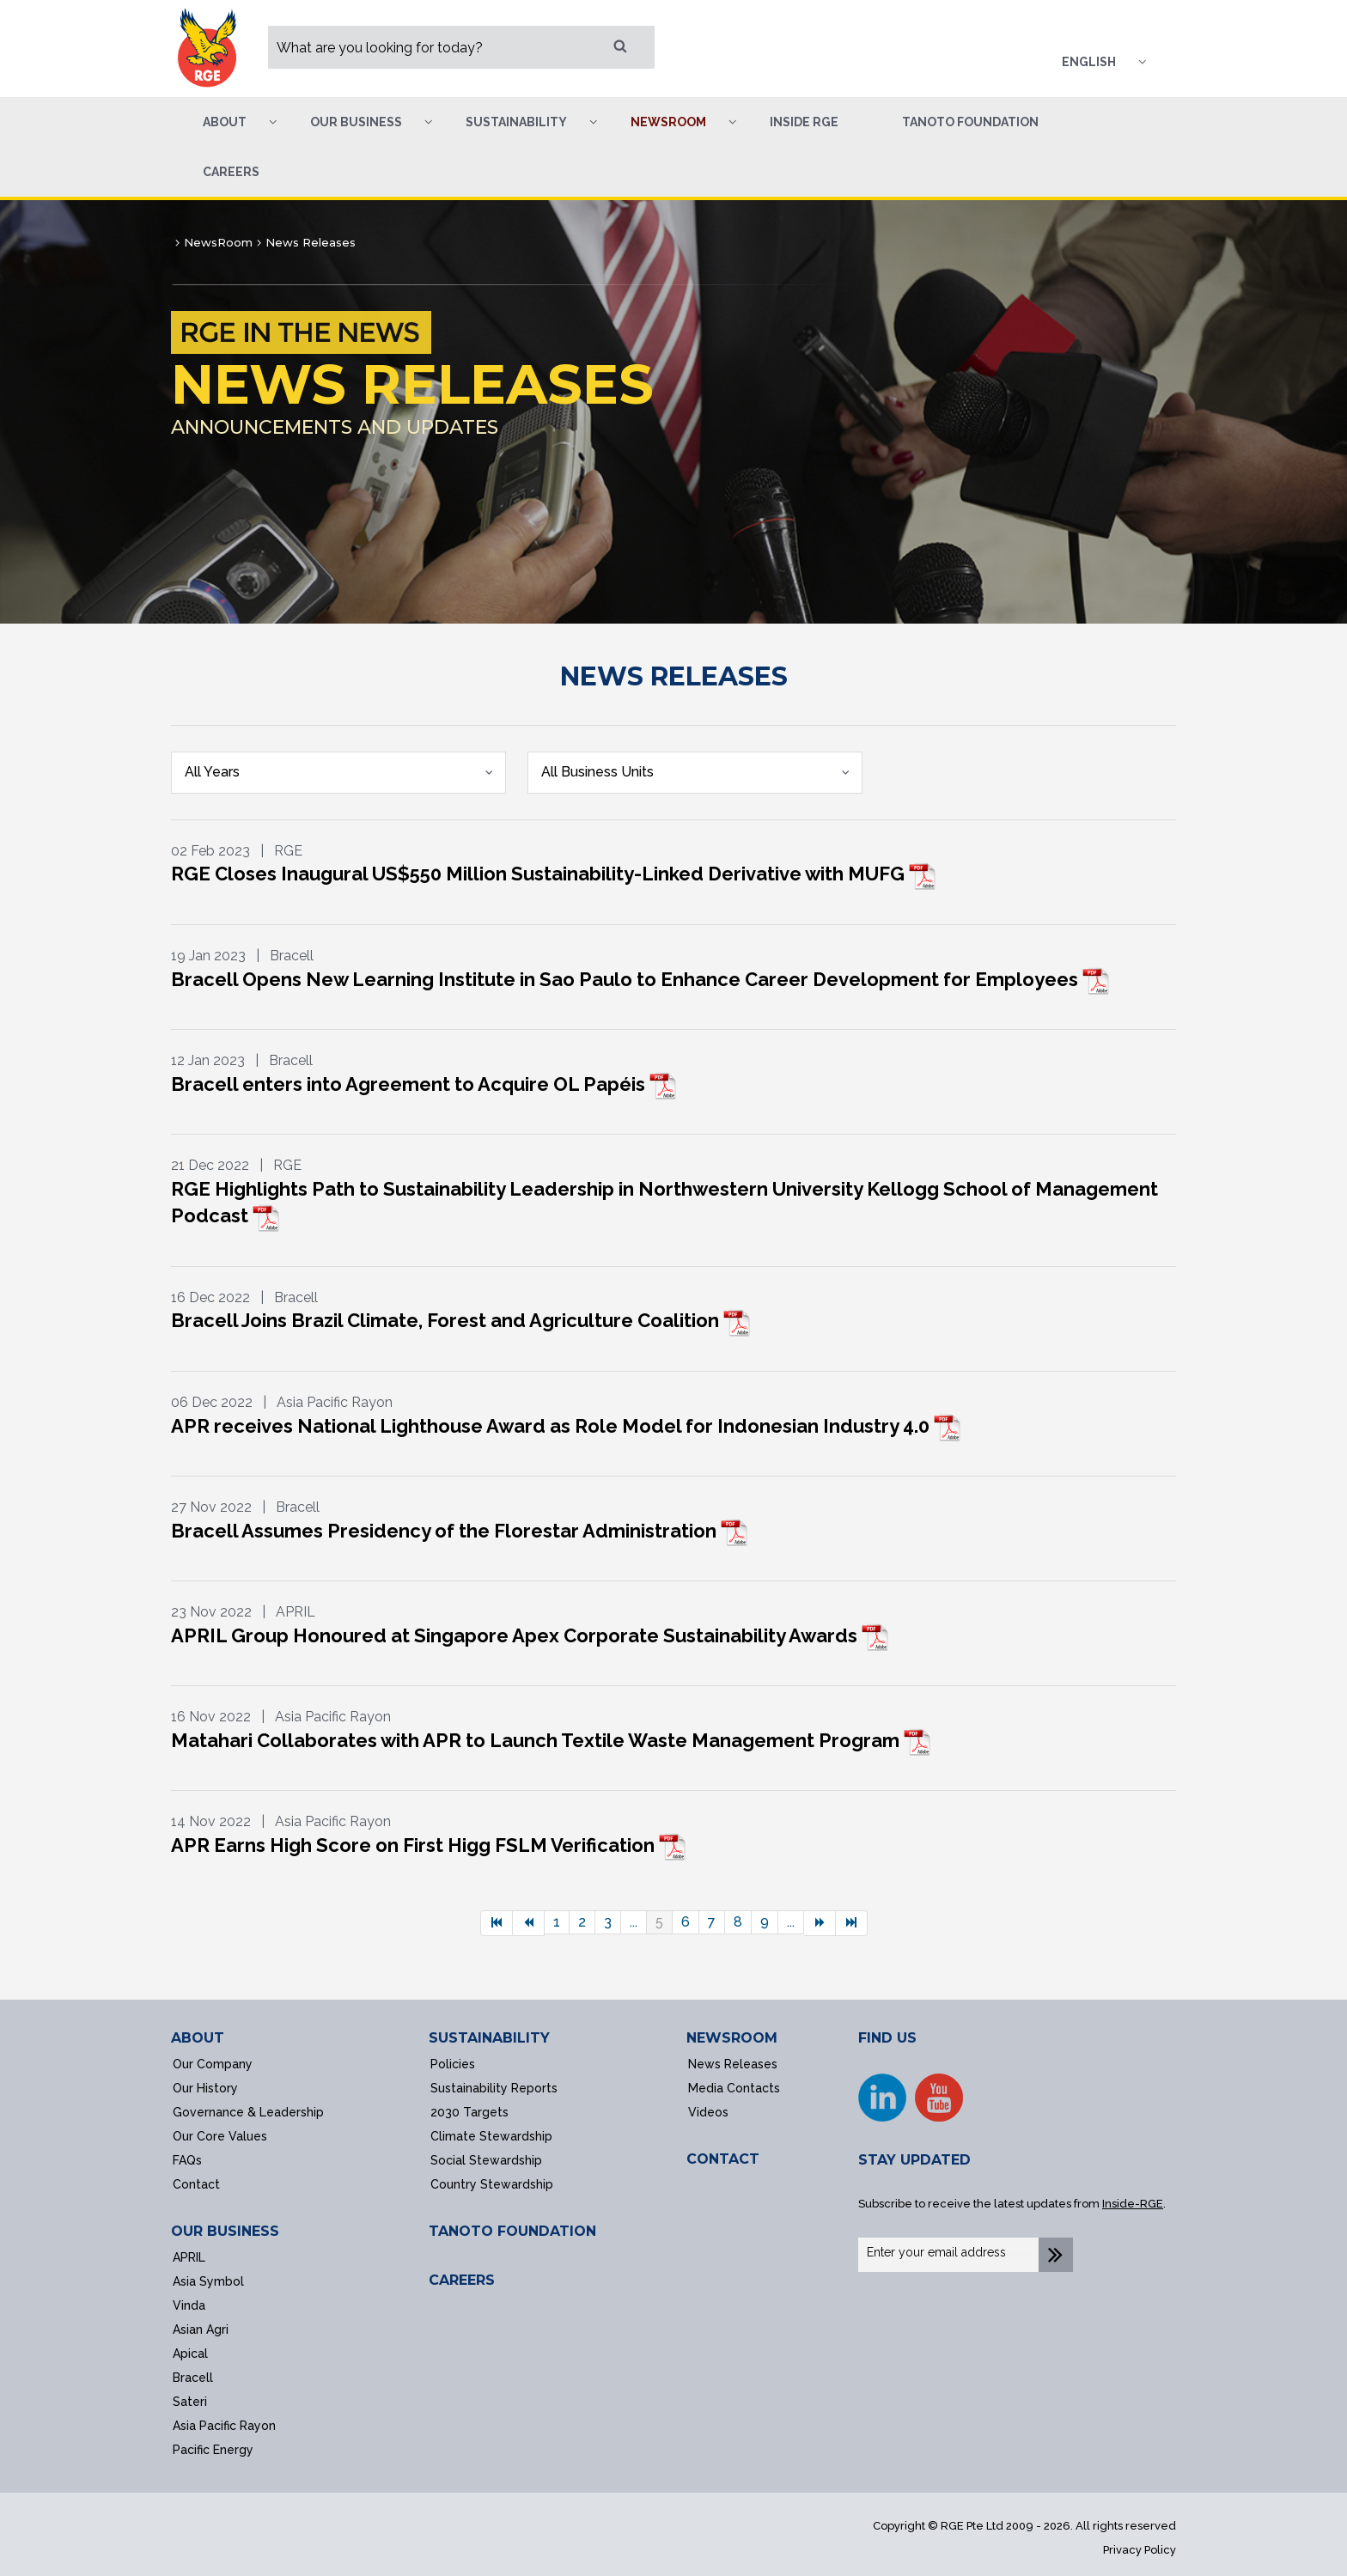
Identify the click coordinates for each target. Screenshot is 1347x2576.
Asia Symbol (208, 2281)
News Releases (732, 2064)
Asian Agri (201, 2329)
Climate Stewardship (491, 2136)
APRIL (189, 2257)
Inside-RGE (1132, 2203)
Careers (231, 172)
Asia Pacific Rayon (224, 2426)
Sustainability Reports (494, 2088)
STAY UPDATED (914, 2160)
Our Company (213, 2064)
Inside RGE (804, 122)
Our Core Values (220, 2136)
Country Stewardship (491, 2184)
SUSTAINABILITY (489, 2038)
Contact (196, 2184)
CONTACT (722, 2159)
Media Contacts (734, 2088)
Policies (452, 2064)
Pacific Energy (213, 2450)
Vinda (189, 2305)
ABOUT (197, 2038)
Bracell (193, 2377)
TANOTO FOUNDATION (512, 2231)
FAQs (187, 2160)
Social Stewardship (486, 2160)
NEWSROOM (731, 2038)
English (1089, 62)
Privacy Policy (1139, 2549)
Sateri (190, 2402)
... (633, 1922)
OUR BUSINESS (225, 2231)
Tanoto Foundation (970, 122)
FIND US (887, 2038)
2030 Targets (469, 2112)
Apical (190, 2353)
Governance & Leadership (248, 2112)
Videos (708, 2112)
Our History (205, 2088)
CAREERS (462, 2280)
